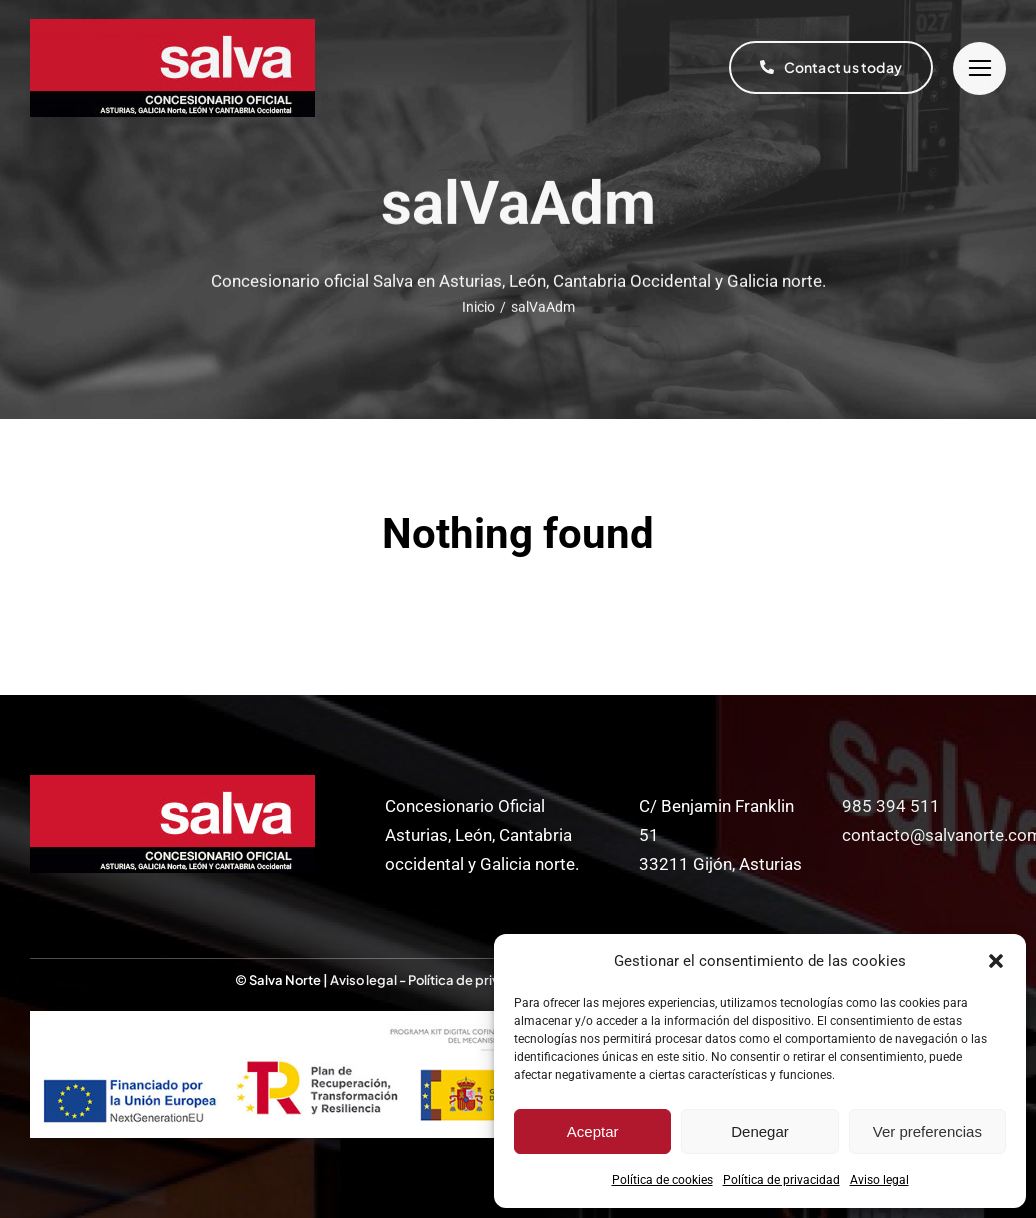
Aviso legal (879, 1180)
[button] (996, 961)
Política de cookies (662, 1180)
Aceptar (593, 1131)
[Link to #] (979, 68)
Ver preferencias (927, 1131)
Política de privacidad (781, 1180)
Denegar (760, 1131)
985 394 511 (891, 806)
